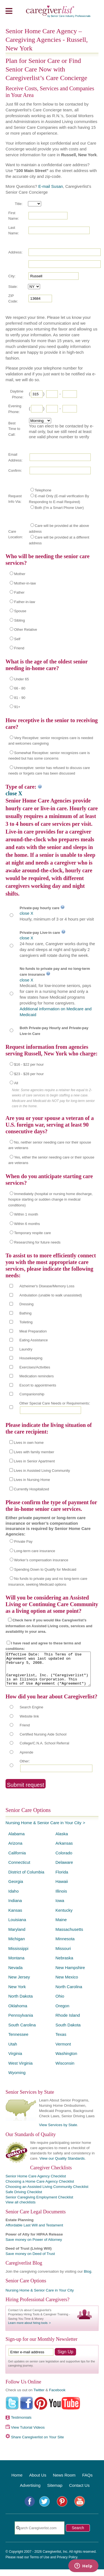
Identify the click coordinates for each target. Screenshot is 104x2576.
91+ (17, 707)
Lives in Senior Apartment (34, 1461)
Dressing (26, 1304)
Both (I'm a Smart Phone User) (59, 508)
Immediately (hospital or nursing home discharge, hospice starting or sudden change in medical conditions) (50, 1199)
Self (17, 639)
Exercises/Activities (34, 1367)
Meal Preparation (33, 1331)
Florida (62, 1878)
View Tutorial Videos (28, 2434)
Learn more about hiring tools (28, 2329)
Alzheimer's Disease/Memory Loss (46, 1286)
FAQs (87, 2481)
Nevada (15, 1974)
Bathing (25, 1313)
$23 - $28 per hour (29, 1074)
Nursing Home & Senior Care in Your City (43, 1829)
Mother (19, 574)
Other (24, 1768)
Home (16, 2481)
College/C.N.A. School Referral (44, 1750)
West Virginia (20, 2069)
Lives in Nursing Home (32, 1480)
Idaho (13, 1897)
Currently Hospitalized (31, 1489)
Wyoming (16, 2079)
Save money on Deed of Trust (30, 2260)
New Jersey (19, 1983)
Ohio (60, 2002)
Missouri (63, 1955)
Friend (19, 648)
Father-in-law (24, 602)
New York (17, 1993)
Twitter (39, 2397)
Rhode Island (68, 2021)
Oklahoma (17, 2012)
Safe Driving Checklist (24, 2198)
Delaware (64, 1869)
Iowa (60, 1907)
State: (13, 286)
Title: (19, 204)
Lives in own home (29, 1442)
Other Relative (25, 629)
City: (11, 276)
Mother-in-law (25, 583)
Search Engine (31, 1714)
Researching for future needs (37, 1242)
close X (14, 793)
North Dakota (20, 2002)
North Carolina (69, 1993)
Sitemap (54, 2492)
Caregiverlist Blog (24, 2269)
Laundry (25, 1349)
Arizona (15, 1849)
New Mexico (67, 1983)
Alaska (62, 1840)
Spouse (20, 611)
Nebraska (64, 1964)
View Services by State (58, 2131)
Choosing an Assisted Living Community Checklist (47, 2193)
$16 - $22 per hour (29, 1064)
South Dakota (68, 2031)
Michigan (16, 1945)
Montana (16, 1964)
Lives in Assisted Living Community (42, 1470)
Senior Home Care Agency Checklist (36, 2183)
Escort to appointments (37, 1385)
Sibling (19, 620)
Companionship (31, 1394)
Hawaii (62, 1888)
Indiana (15, 1907)
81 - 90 (19, 698)
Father (19, 592)
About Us (37, 2481)
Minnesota (65, 1945)
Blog (87, 2278)
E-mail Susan (50, 186)
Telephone (43, 490)
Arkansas (64, 1849)
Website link (29, 1723)
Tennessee (18, 2041)
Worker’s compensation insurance (41, 1560)
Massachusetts (69, 1936)
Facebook (57, 2397)
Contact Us (79, 2492)
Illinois (61, 1897)
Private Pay (23, 1541)
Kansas (15, 1916)
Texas (61, 2041)
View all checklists (21, 2209)
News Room (64, 2481)
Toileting (26, 1322)
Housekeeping (30, 1358)
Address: (15, 252)
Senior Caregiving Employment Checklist (39, 2204)
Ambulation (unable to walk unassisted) (50, 1295)
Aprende (26, 1759)
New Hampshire (70, 1974)
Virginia (15, 2060)
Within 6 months (27, 1224)
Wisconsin (65, 2069)
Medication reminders (36, 1376)
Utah (12, 2050)
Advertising (30, 2492)
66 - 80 (19, 688)
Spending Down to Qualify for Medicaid (45, 1569)
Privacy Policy (67, 2564)
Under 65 (21, 679)
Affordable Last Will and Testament (34, 2232)
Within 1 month (26, 1214)
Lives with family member (34, 1452)
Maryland (16, 1936)
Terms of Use (40, 2564)
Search (78, 2534)
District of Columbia (26, 1878)
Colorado (64, 1859)
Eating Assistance (33, 1340)
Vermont (63, 2050)
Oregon (62, 2012)
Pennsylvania (20, 2021)
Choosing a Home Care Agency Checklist (40, 2188)
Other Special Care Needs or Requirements (54, 1403)
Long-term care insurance (34, 1551)
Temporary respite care (32, 1233)
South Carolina (22, 2031)
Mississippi (18, 1955)
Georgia (15, 1888)
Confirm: (15, 470)
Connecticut (19, 1869)
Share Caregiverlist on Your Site (37, 2444)
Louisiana (17, 1926)
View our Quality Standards (62, 2165)
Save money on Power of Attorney (34, 2246)
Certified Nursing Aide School (43, 1741)
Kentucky (64, 1916)
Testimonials (21, 2424)
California (17, 1859)
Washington (66, 2060)
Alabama (16, 1840)
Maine (61, 1926)
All (16, 1083)
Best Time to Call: (14, 429)
